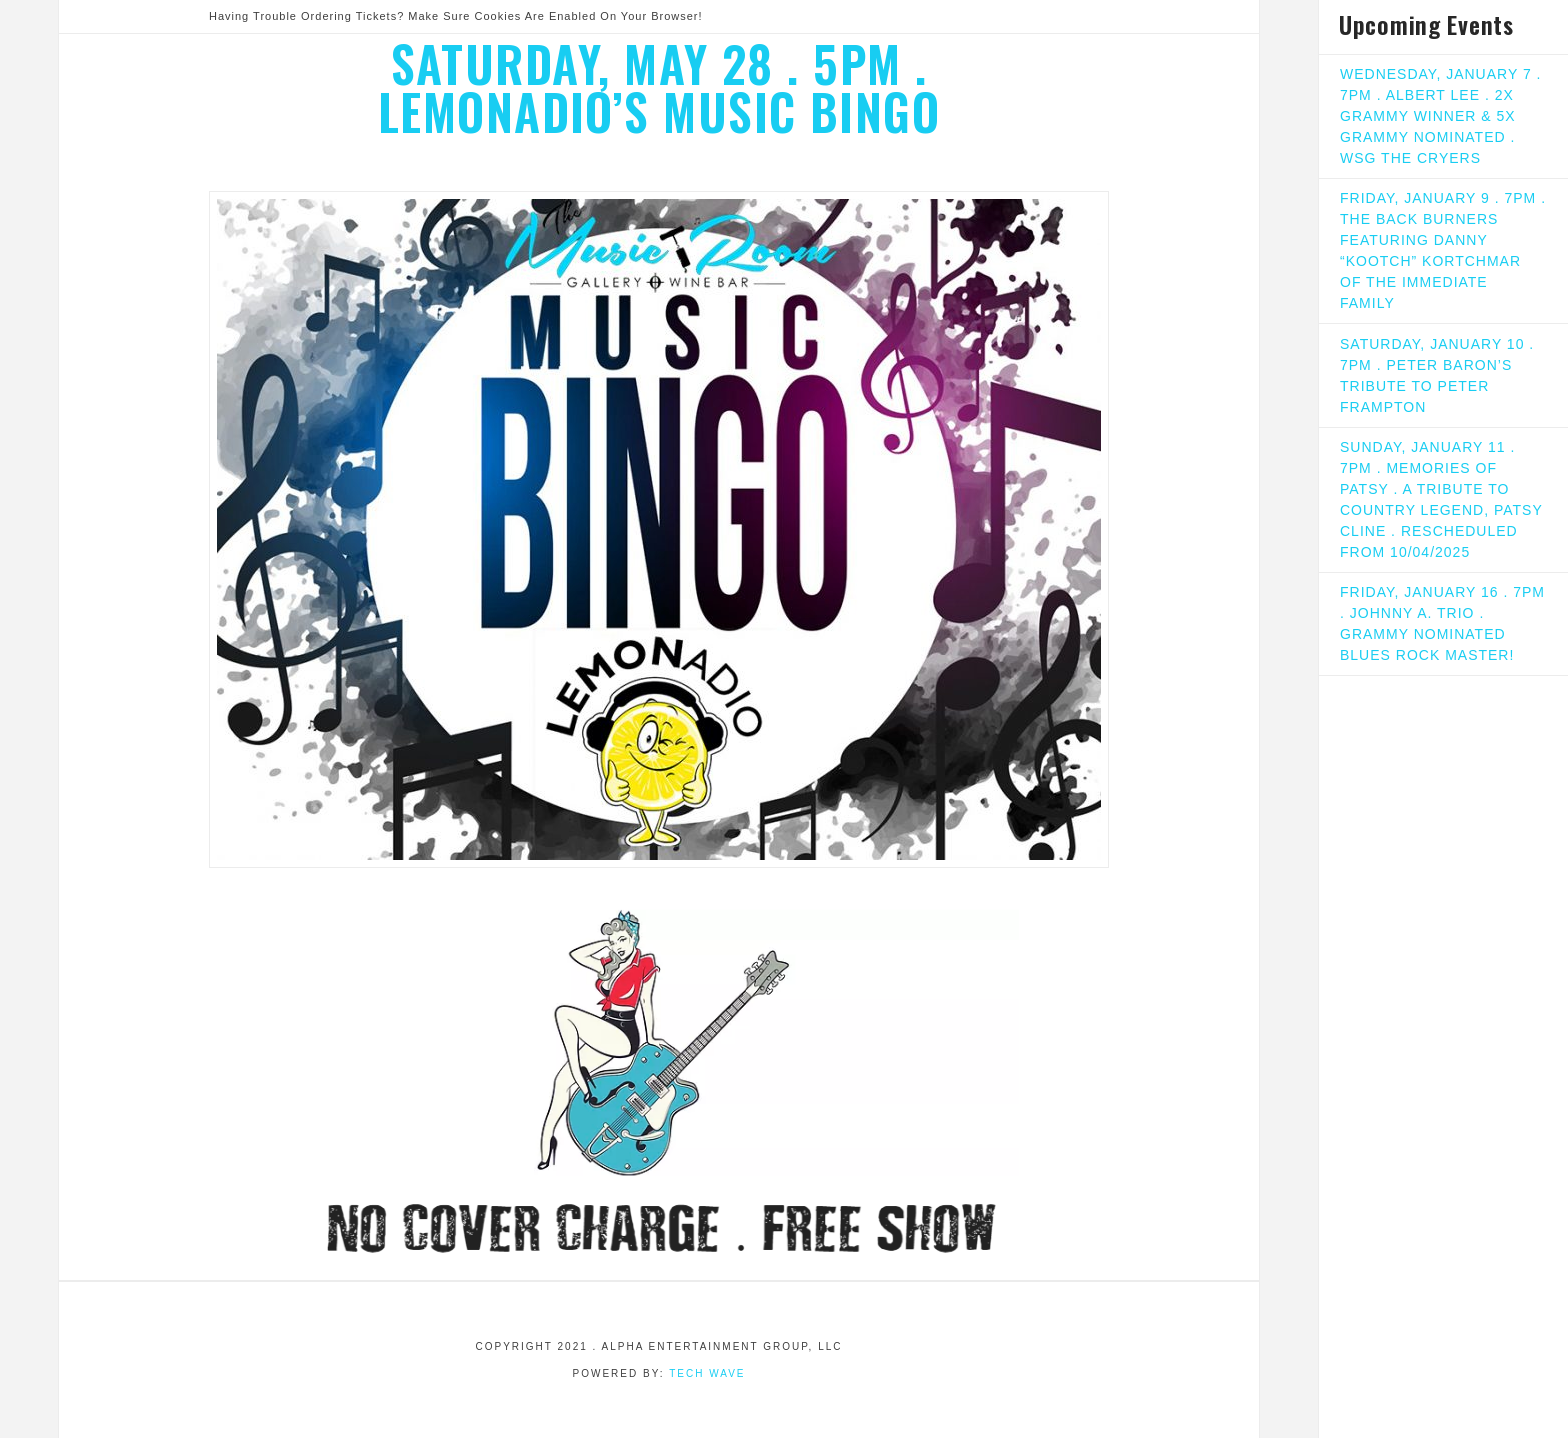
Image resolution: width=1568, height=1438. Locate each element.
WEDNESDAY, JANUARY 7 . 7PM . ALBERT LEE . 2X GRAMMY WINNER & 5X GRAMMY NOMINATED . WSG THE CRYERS (1440, 116)
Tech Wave (707, 1373)
